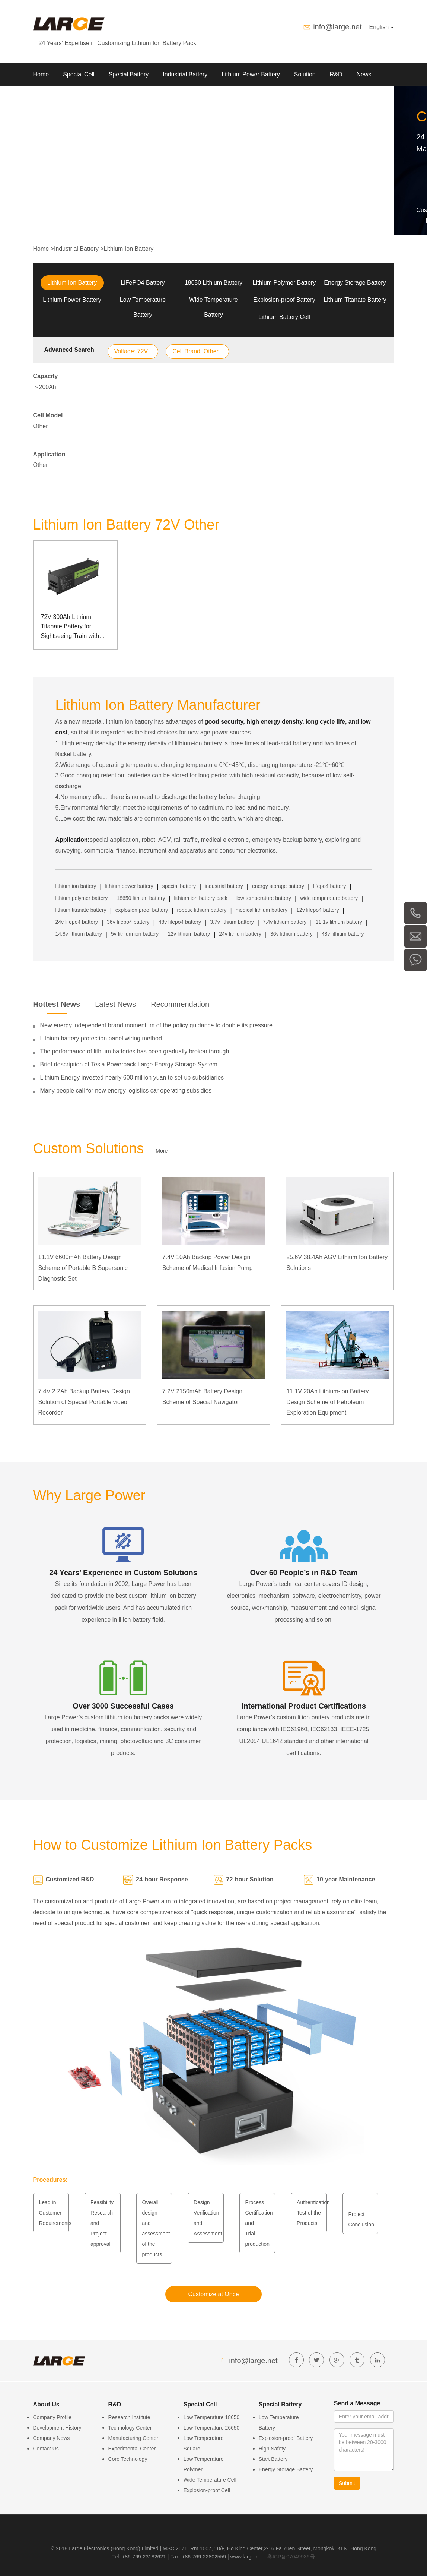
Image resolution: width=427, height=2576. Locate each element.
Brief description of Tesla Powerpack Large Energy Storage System (128, 1064)
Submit (347, 2483)
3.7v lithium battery (232, 922)
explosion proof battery (141, 910)
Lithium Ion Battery (128, 249)
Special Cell (78, 74)
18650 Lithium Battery (214, 282)
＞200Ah (44, 387)
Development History (57, 2428)
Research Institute (129, 2417)
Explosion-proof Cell (207, 2490)
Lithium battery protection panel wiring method (101, 1038)
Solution (305, 74)
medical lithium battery (261, 910)
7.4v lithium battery (285, 922)
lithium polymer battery (81, 898)
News (363, 74)
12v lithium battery (189, 934)
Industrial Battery (185, 74)
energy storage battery (278, 886)
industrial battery (224, 886)
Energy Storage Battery (355, 282)
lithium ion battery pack (200, 898)
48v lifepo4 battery (180, 922)
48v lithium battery (343, 934)
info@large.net (337, 27)
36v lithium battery (291, 934)
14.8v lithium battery (78, 934)
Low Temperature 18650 (212, 2417)
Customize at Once (213, 2294)
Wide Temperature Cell (210, 2480)
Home (41, 74)
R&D (336, 74)
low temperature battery (263, 898)
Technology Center (130, 2428)
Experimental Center (132, 2449)
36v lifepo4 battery (128, 922)
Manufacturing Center (133, 2438)
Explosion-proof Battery (284, 300)
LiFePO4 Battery (143, 282)
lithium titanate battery (80, 910)
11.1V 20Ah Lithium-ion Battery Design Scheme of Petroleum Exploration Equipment (327, 1402)
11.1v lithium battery (339, 922)
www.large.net (246, 2557)
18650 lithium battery (141, 898)
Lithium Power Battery (251, 74)
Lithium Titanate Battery (355, 300)
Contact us (85, 97)
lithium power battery (129, 886)
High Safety (272, 2449)
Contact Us (46, 2449)
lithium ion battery (75, 886)
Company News (51, 2438)
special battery (179, 886)
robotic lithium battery (201, 910)
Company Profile (52, 2417)
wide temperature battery (329, 898)
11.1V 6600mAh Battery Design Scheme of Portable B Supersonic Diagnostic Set (83, 1268)
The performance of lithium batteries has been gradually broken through (134, 1051)
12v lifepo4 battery (317, 910)
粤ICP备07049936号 (291, 2557)
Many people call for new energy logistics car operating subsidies (126, 1090)
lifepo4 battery (329, 886)
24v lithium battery (240, 934)
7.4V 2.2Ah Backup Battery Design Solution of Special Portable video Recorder (84, 1402)
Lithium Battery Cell (284, 317)
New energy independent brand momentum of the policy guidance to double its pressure (156, 1025)
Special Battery (129, 74)
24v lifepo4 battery (76, 922)
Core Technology (127, 2459)
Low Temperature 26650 (212, 2428)
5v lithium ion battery (135, 934)
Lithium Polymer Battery (284, 282)
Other (40, 426)
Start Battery (273, 2459)
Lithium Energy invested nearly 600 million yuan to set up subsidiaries (132, 1077)
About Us (45, 97)
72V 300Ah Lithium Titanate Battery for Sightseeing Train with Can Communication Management (70, 627)
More (162, 1151)
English (381, 27)
